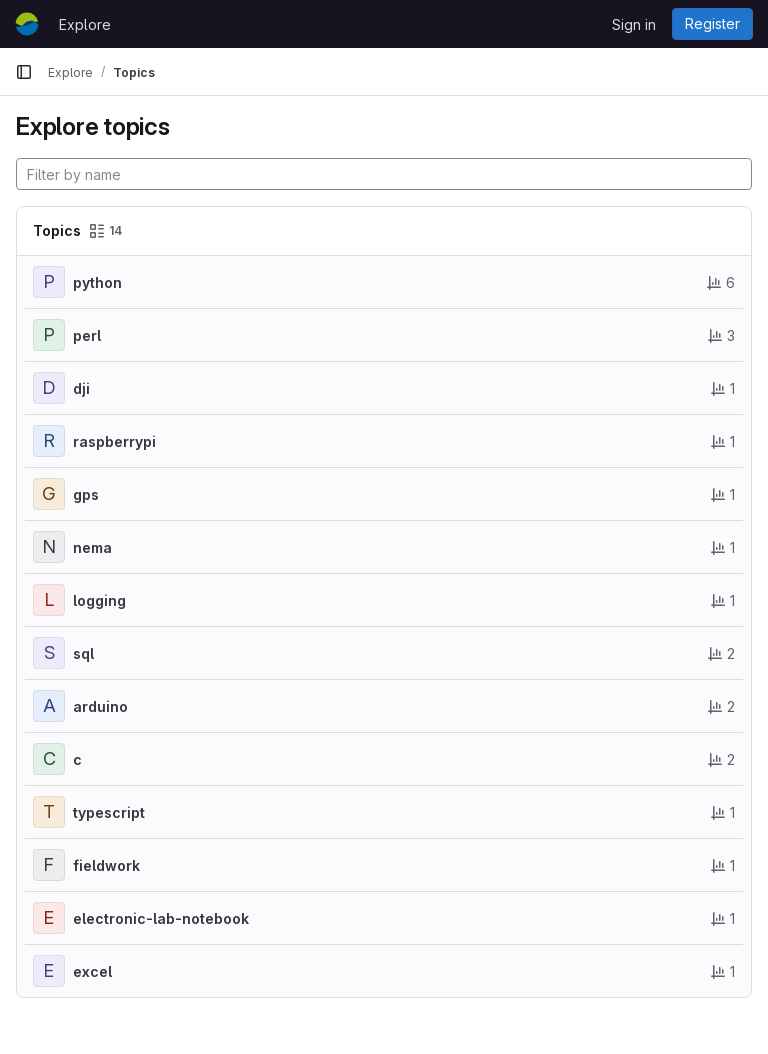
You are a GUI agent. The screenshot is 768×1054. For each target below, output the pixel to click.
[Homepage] (27, 24)
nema (92, 547)
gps (86, 494)
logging (99, 600)
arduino (100, 706)
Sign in (634, 24)
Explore (85, 24)
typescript (109, 812)
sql (83, 653)
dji (81, 388)
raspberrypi (114, 441)
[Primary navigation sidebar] (24, 72)
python (97, 282)
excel (92, 971)
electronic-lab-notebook (161, 918)
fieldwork (106, 865)
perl (87, 335)
